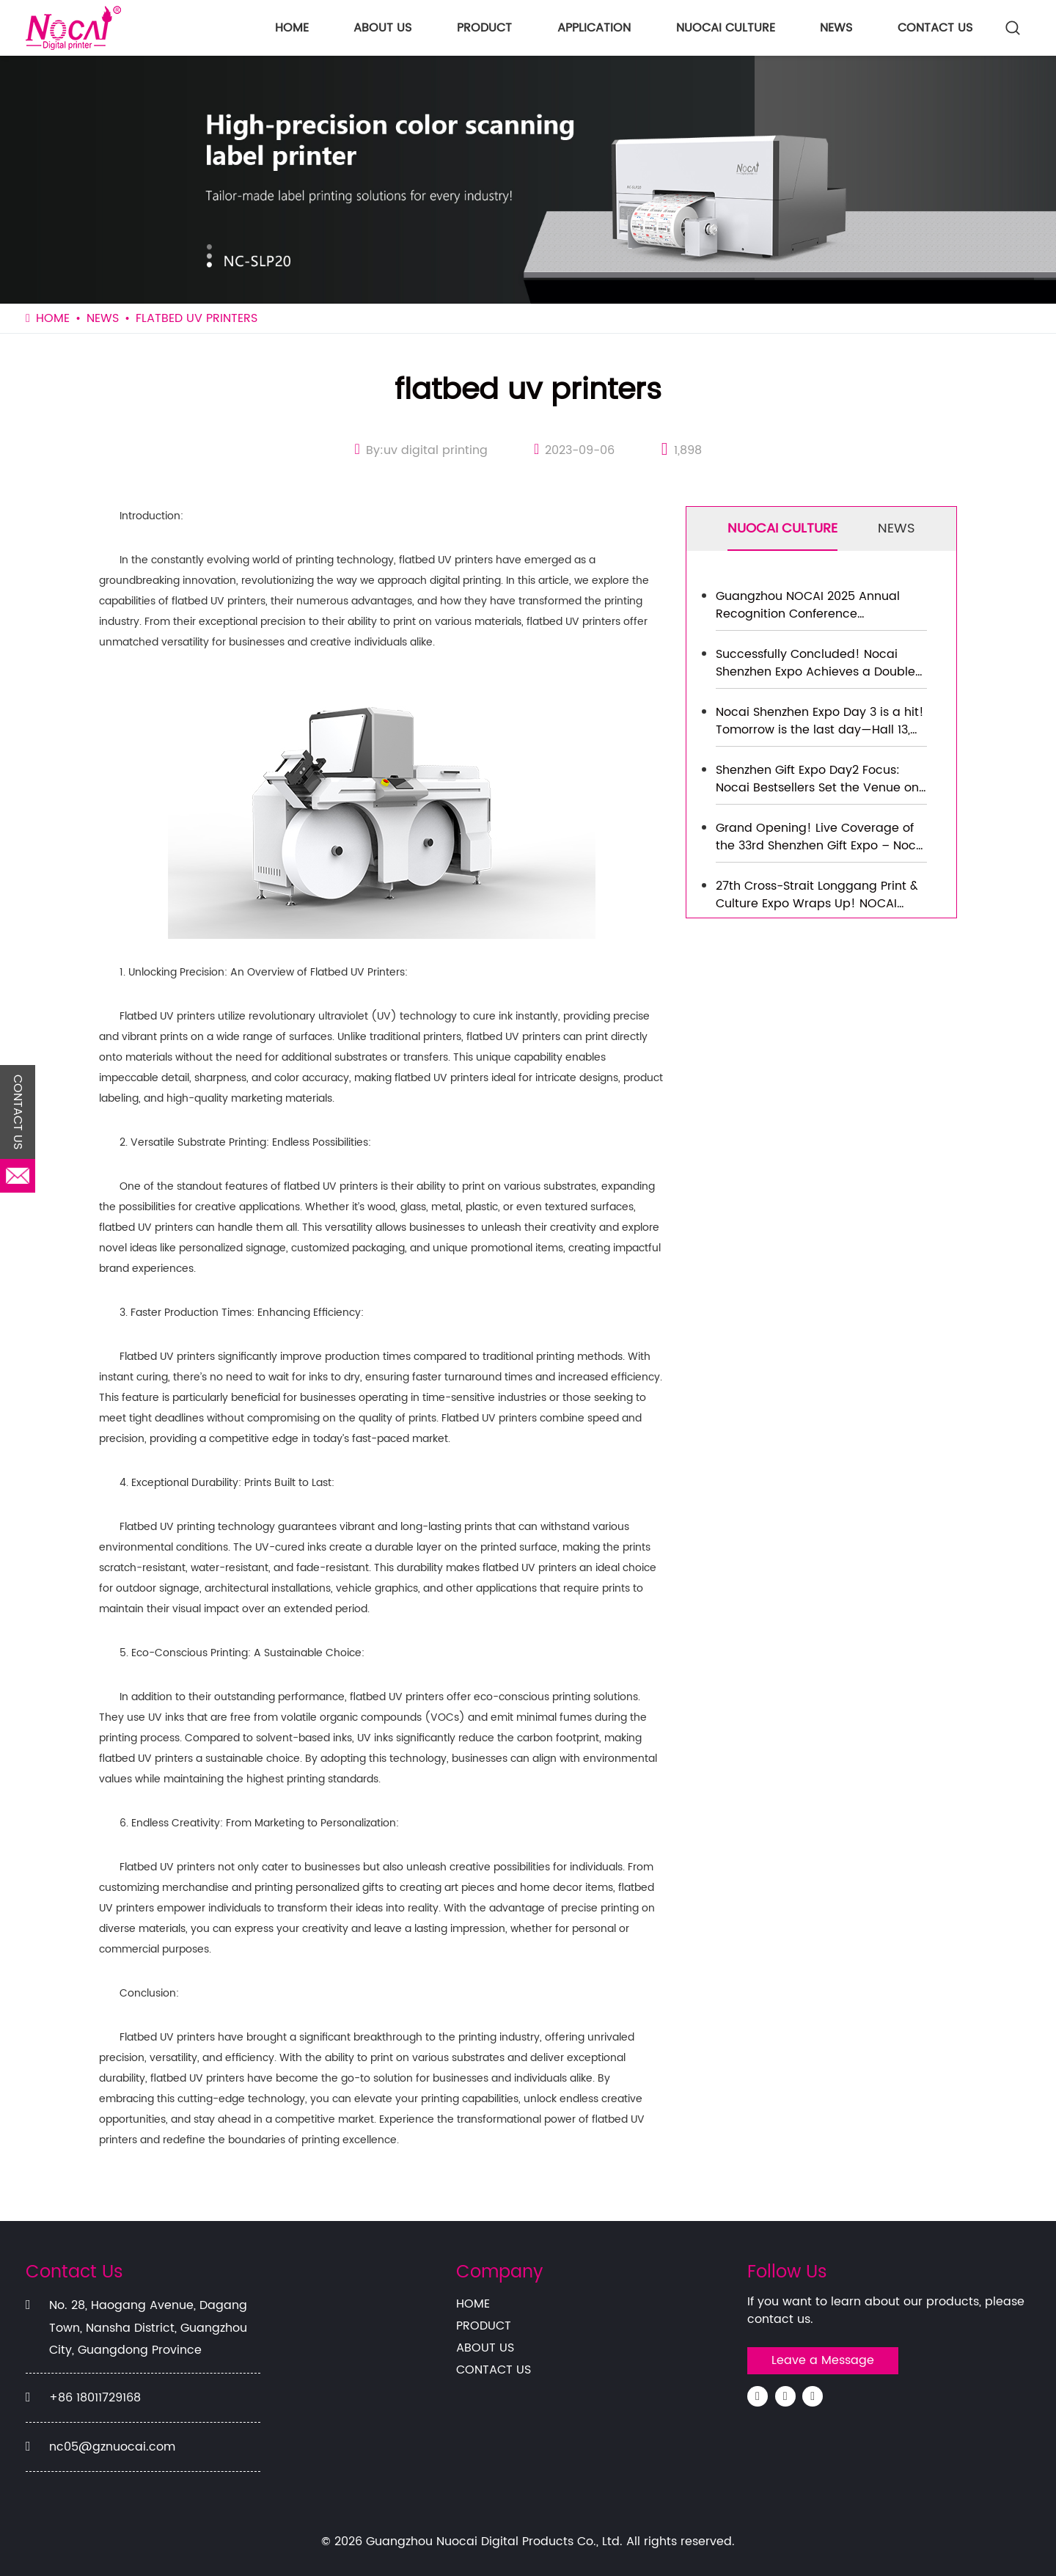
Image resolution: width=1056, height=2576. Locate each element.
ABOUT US (382, 27)
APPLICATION (594, 27)
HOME (292, 27)
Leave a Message (822, 2360)
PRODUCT (484, 27)
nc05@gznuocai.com (112, 2446)
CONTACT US (935, 27)
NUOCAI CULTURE (725, 27)
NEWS (836, 27)
